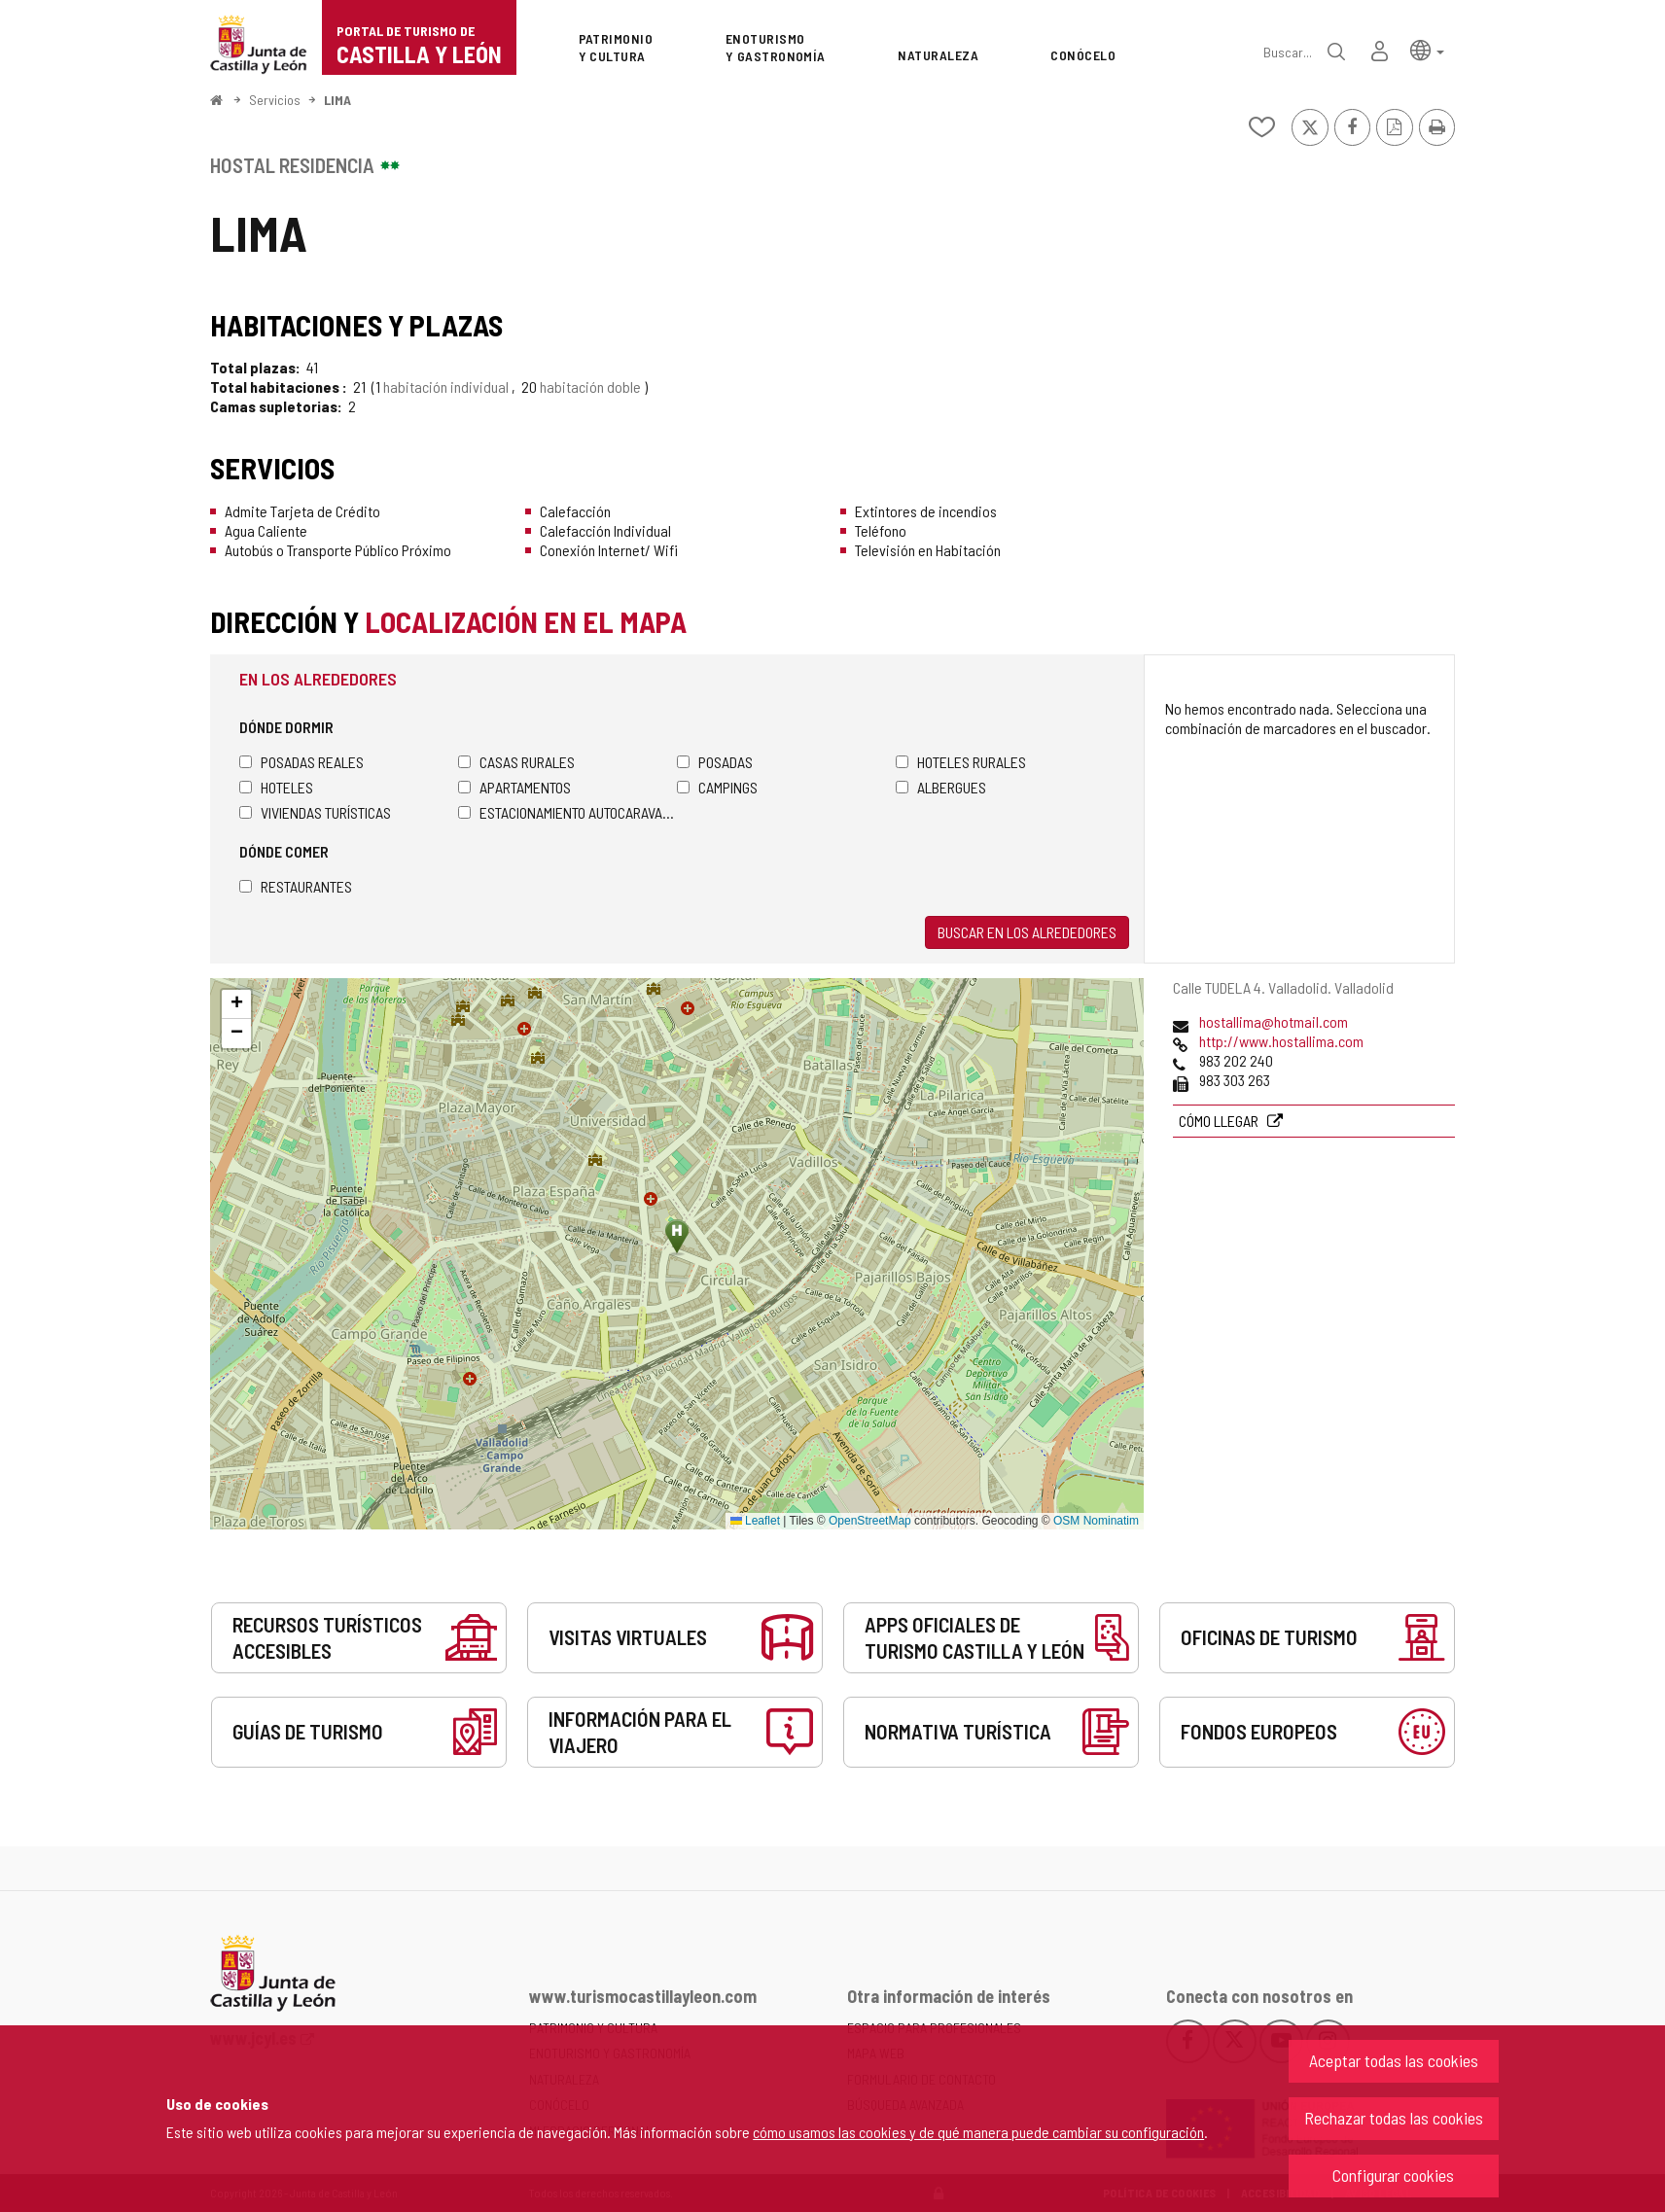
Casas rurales (516, 762)
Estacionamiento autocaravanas (567, 812)
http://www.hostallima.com (1281, 1041)
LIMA (337, 99)
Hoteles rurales (961, 762)
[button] (1427, 49)
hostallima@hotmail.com (1273, 1021)
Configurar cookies (1393, 2175)
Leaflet (755, 1520)
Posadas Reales (301, 762)
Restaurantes (295, 886)
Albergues (941, 787)
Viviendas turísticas (315, 812)
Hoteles (276, 787)
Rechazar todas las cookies (1393, 2117)
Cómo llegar (1220, 1120)
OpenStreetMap (870, 1520)
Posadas (715, 762)
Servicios (275, 99)
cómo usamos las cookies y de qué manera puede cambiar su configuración (978, 2132)
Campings (717, 787)
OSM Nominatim (1096, 1520)
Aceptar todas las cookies (1393, 2060)
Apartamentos (514, 787)
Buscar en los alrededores (1027, 932)
